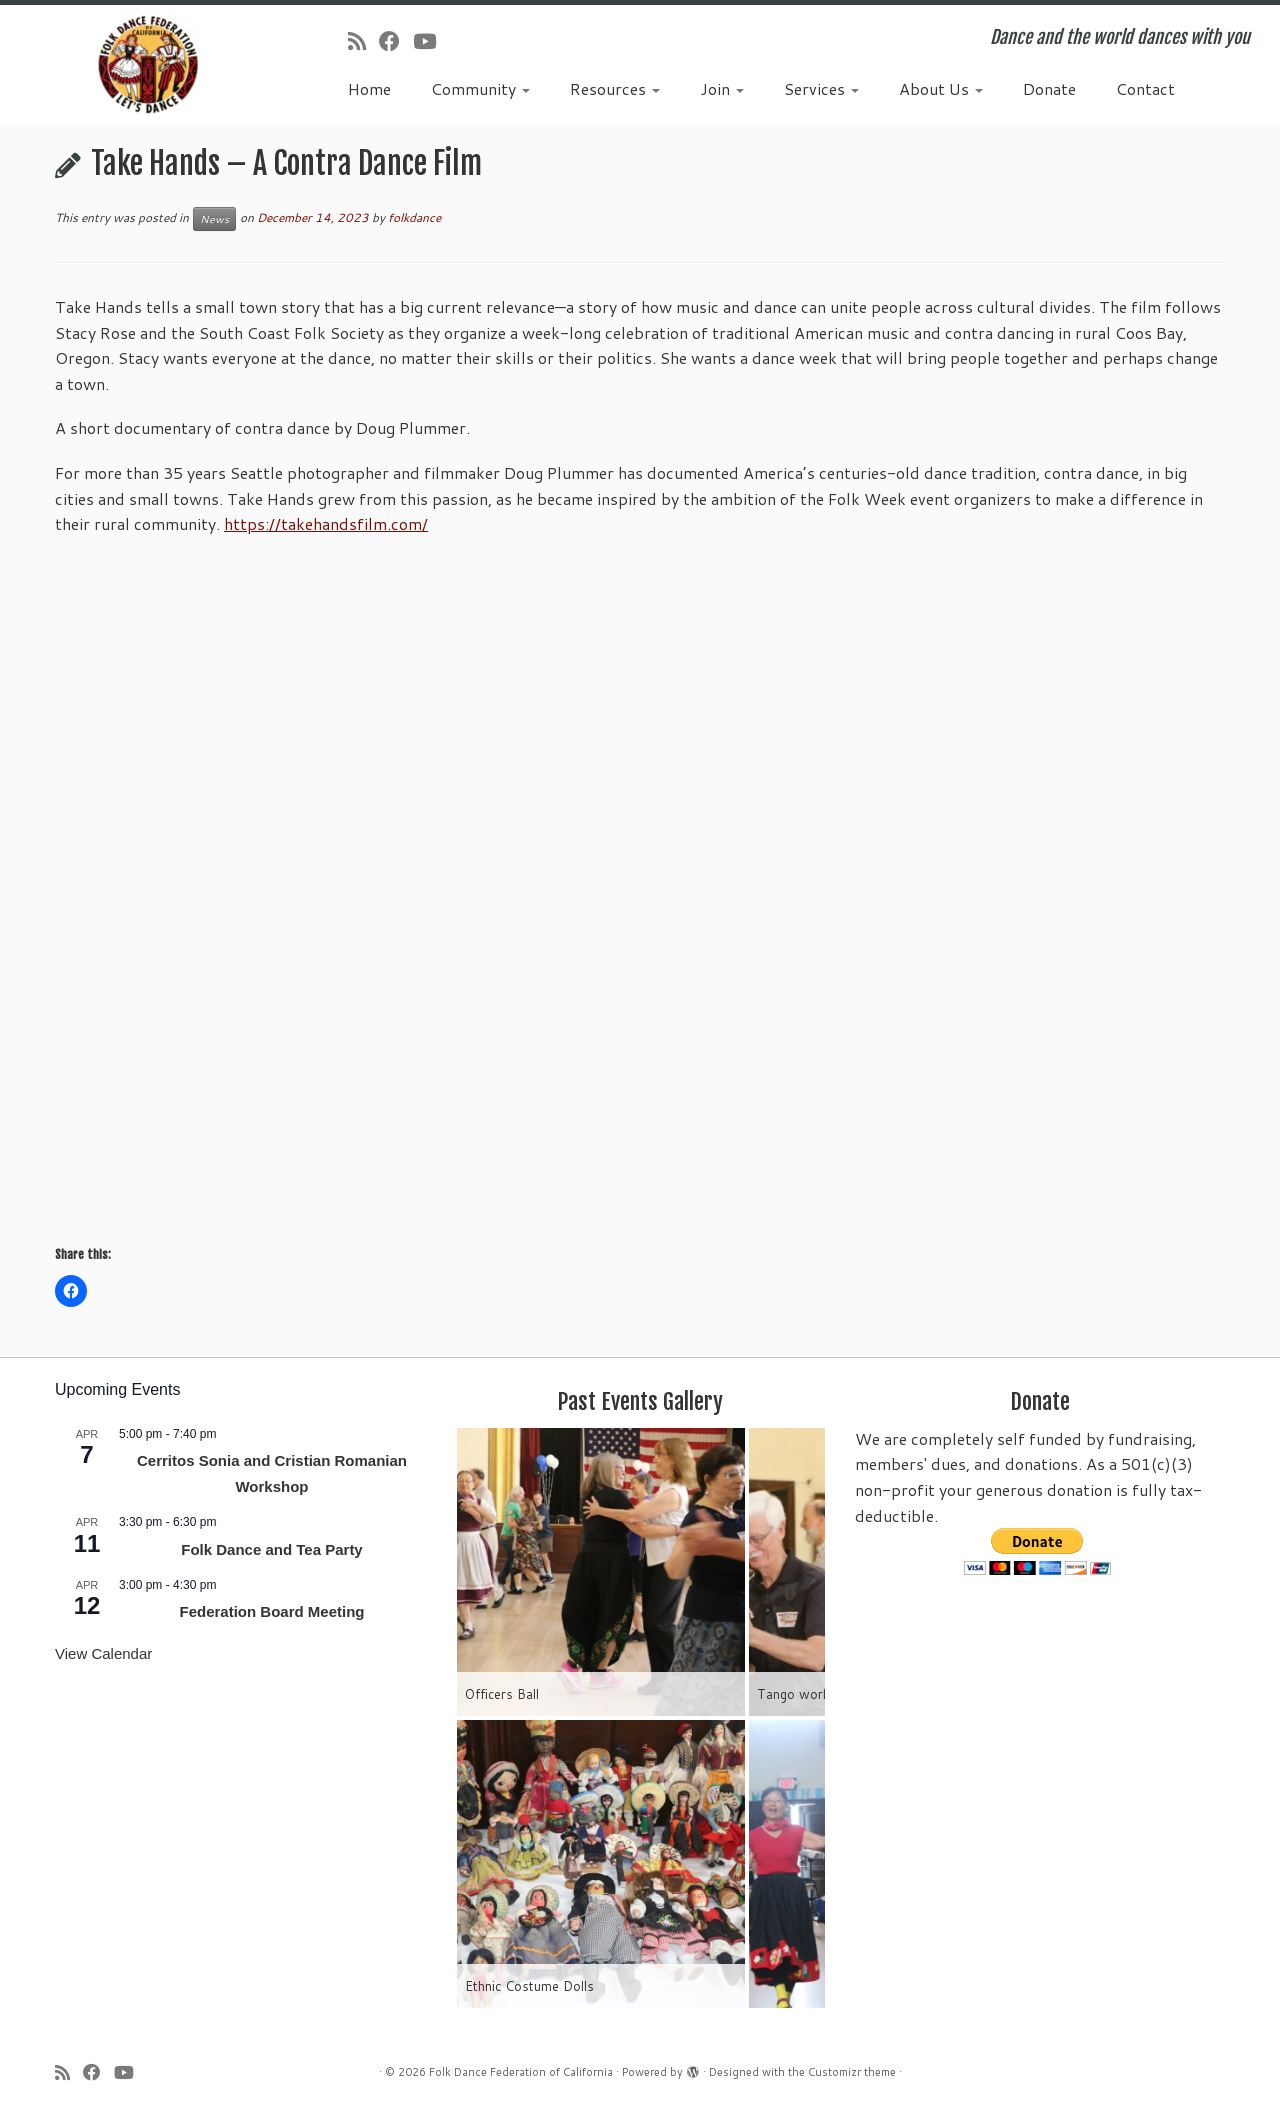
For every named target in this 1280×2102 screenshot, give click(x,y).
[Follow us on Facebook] (396, 41)
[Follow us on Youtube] (431, 41)
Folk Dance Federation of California (521, 2072)
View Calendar (103, 1653)
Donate (1049, 88)
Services (821, 88)
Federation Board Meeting (271, 1611)
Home (369, 88)
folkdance (414, 217)
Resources (615, 88)
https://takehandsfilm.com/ (326, 523)
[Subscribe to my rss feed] (363, 41)
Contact (1145, 88)
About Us (941, 88)
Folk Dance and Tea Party (271, 1549)
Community (480, 88)
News (214, 219)
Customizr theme (852, 2072)
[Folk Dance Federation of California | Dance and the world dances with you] (147, 64)
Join (722, 88)
